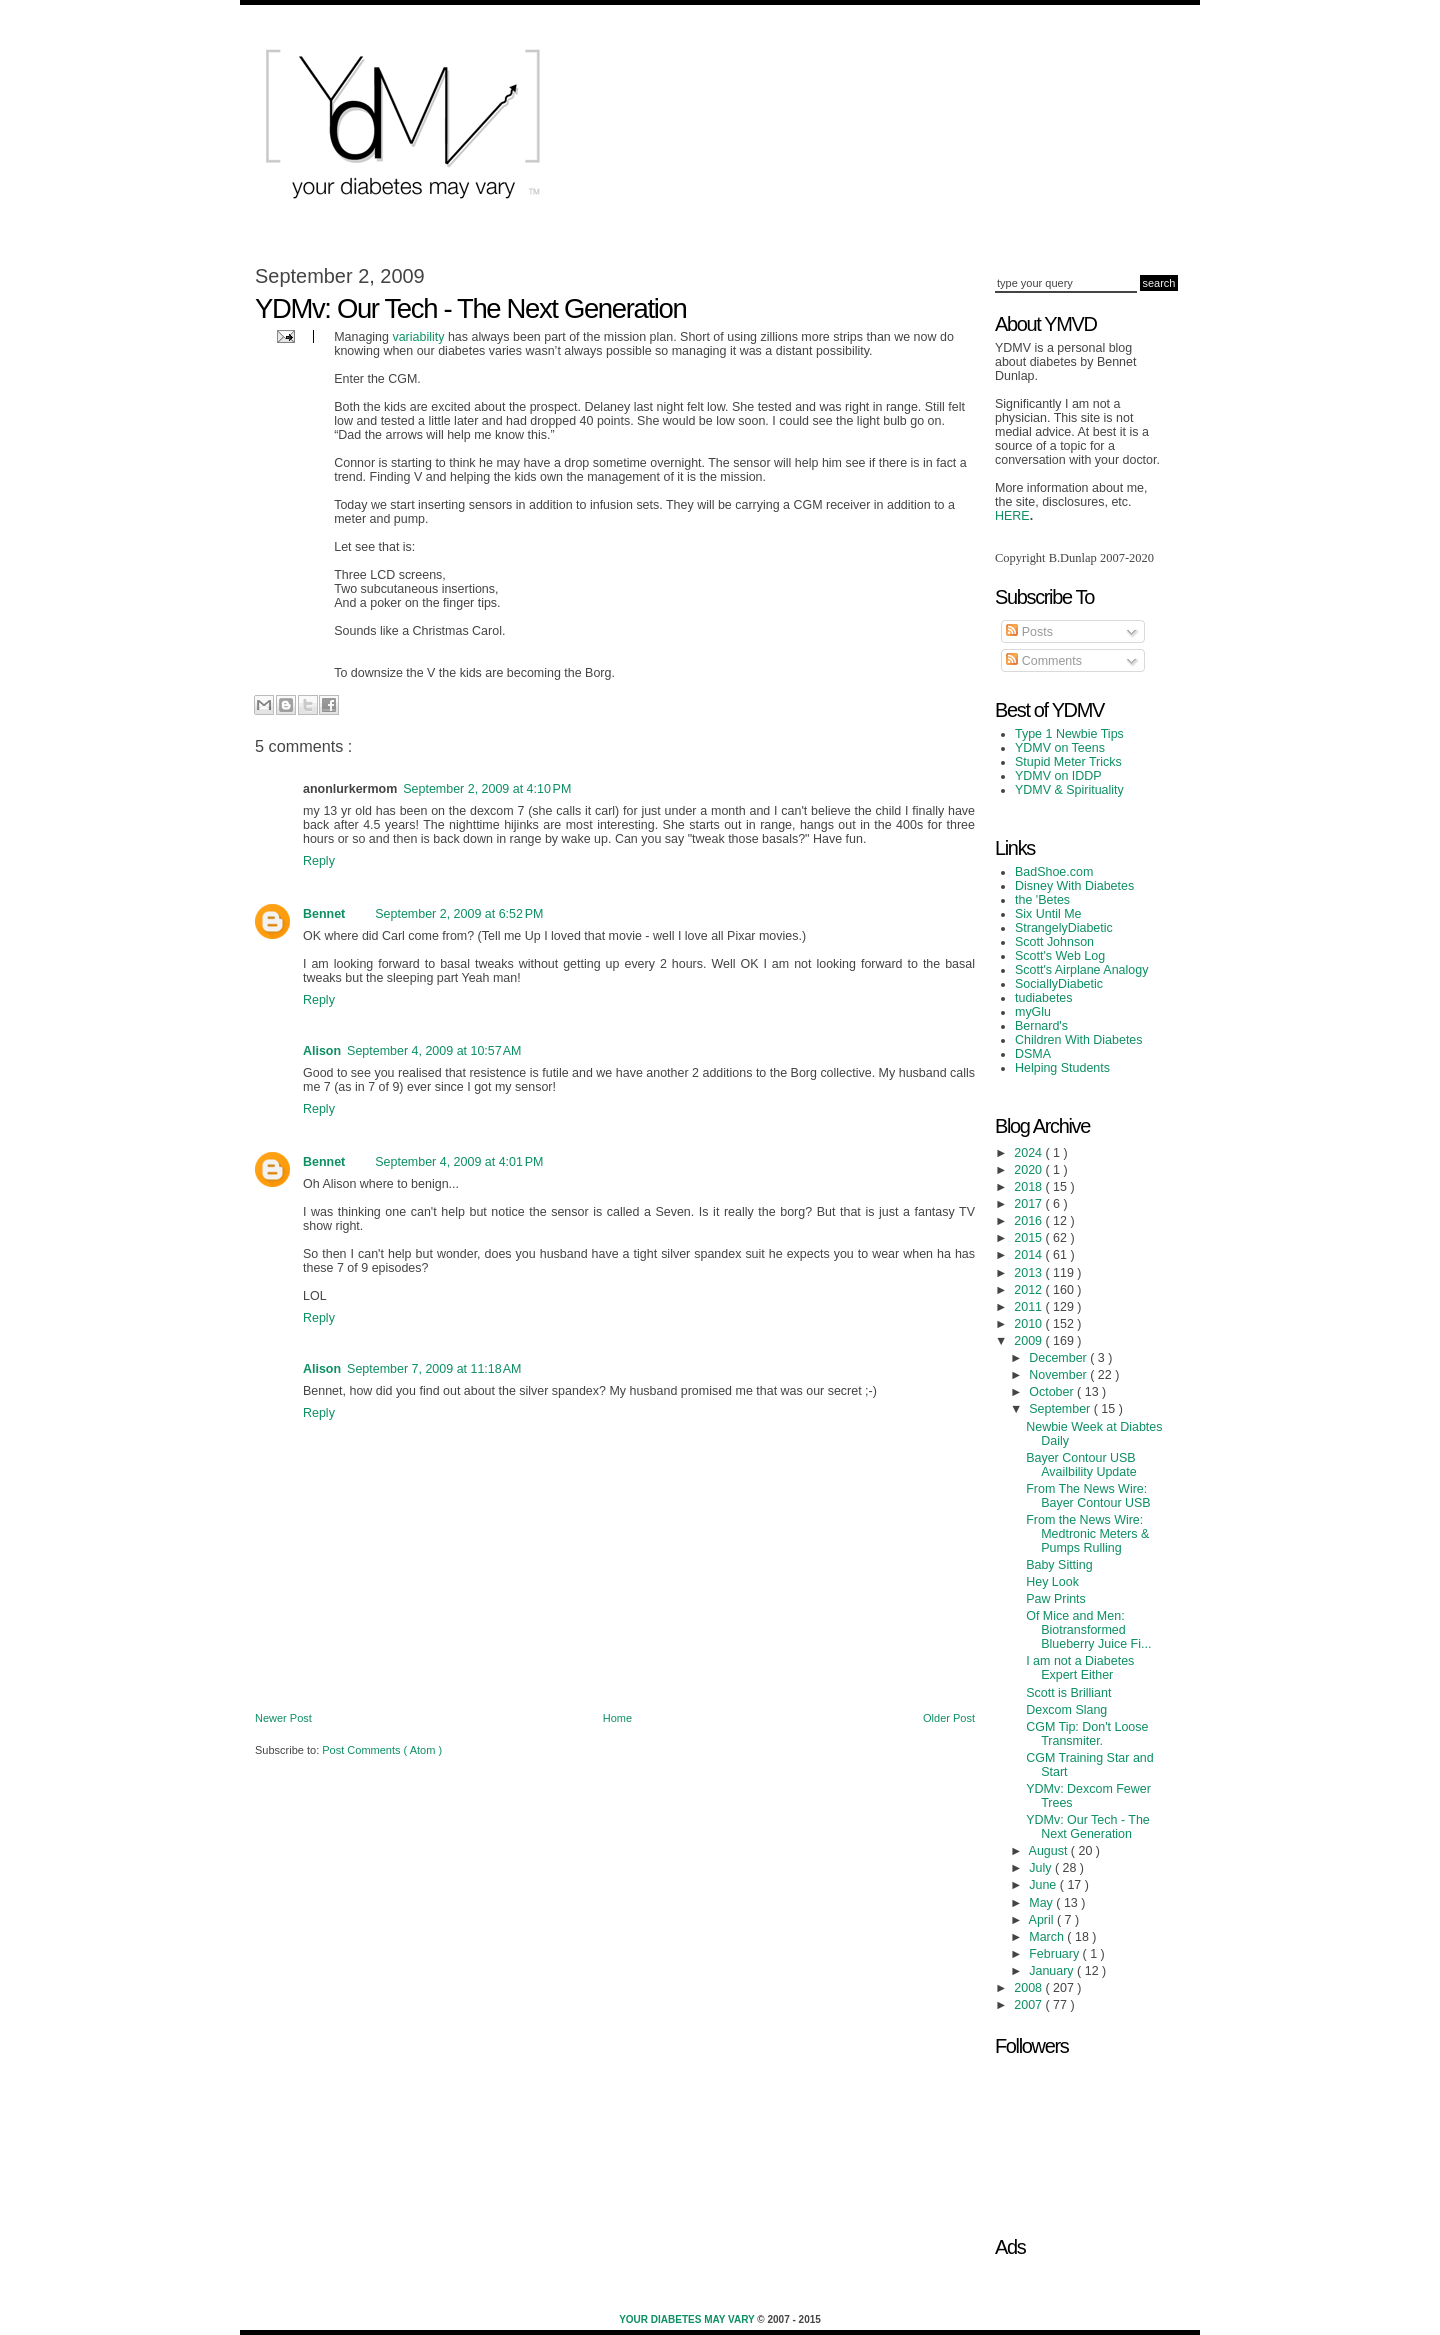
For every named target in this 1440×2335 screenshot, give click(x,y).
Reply (319, 861)
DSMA (1033, 1054)
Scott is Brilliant (1068, 1693)
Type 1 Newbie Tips (1069, 734)
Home (617, 1718)
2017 (1029, 1204)
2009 (1029, 1341)
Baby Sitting (1059, 1565)
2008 (1029, 1988)
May (1042, 1903)
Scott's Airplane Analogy (1081, 970)
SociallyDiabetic (1059, 984)
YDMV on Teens (1060, 748)
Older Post (949, 1718)
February (1055, 1954)
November (1059, 1375)
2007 (1029, 2005)
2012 (1029, 1290)
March (1048, 1937)
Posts (1029, 632)
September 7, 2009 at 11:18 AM (434, 1369)
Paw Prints (1056, 1599)
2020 (1029, 1170)
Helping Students (1062, 1068)
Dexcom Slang (1066, 1710)
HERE (1012, 516)
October (1053, 1392)
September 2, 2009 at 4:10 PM (487, 789)
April (1043, 1920)
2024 (1029, 1153)
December (1059, 1358)
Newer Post (283, 1718)
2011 (1029, 1307)
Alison (322, 1051)
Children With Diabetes (1079, 1040)
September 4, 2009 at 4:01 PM (459, 1162)
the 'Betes (1042, 900)
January (1053, 1971)
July (1042, 1868)
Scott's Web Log (1060, 956)
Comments (1044, 661)
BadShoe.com (1054, 872)
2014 (1029, 1255)
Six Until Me (1048, 914)
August (1050, 1851)
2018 (1029, 1187)
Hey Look (1052, 1582)
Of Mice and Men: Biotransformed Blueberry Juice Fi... (1088, 1630)
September (1061, 1409)
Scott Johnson (1054, 942)
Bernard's (1041, 1026)
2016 (1029, 1221)
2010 (1029, 1324)
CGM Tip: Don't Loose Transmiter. (1087, 1734)
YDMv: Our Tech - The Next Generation (1088, 1827)
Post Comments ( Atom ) (382, 1750)
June (1044, 1885)
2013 (1029, 1273)
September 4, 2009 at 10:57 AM (434, 1051)
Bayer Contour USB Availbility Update (1081, 1465)
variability (418, 337)
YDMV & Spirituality (1069, 790)
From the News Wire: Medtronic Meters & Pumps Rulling (1087, 1534)
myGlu (1033, 1012)
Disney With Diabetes (1074, 886)
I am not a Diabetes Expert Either (1080, 1668)
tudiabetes (1044, 998)
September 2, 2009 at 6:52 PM (459, 914)
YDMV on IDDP (1058, 776)
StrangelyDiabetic (1064, 928)
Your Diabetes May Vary (688, 2319)
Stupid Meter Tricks (1068, 762)
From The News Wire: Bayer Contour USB (1088, 1496)
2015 (1029, 1238)
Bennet (324, 914)
